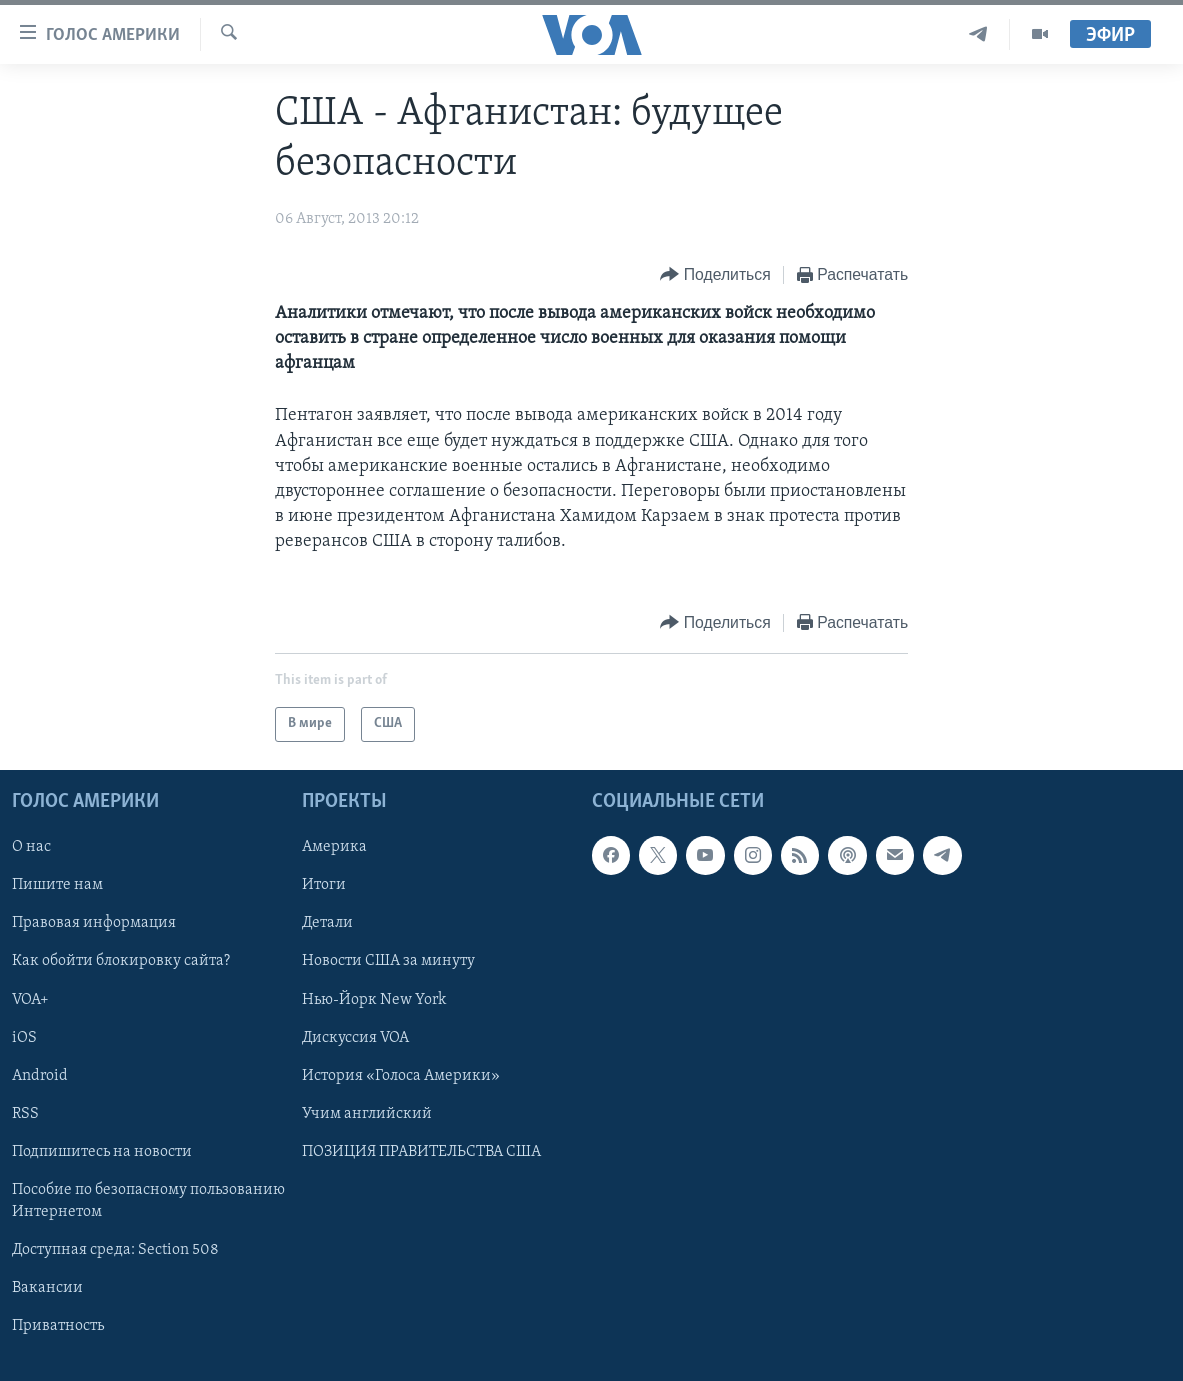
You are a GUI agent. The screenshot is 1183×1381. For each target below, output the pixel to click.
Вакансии (47, 1288)
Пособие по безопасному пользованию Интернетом (148, 1201)
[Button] (715, 275)
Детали (327, 923)
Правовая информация (94, 923)
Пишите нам (57, 885)
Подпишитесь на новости (102, 1151)
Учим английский (367, 1113)
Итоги (324, 885)
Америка (334, 847)
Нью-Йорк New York (374, 999)
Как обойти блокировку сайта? (121, 961)
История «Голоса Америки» (401, 1075)
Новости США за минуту (388, 961)
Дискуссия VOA (355, 1037)
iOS (24, 1037)
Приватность (58, 1326)
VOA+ (30, 999)
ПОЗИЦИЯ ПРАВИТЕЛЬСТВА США (421, 1151)
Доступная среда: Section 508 (115, 1250)
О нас (31, 847)
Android (40, 1075)
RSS (25, 1113)
